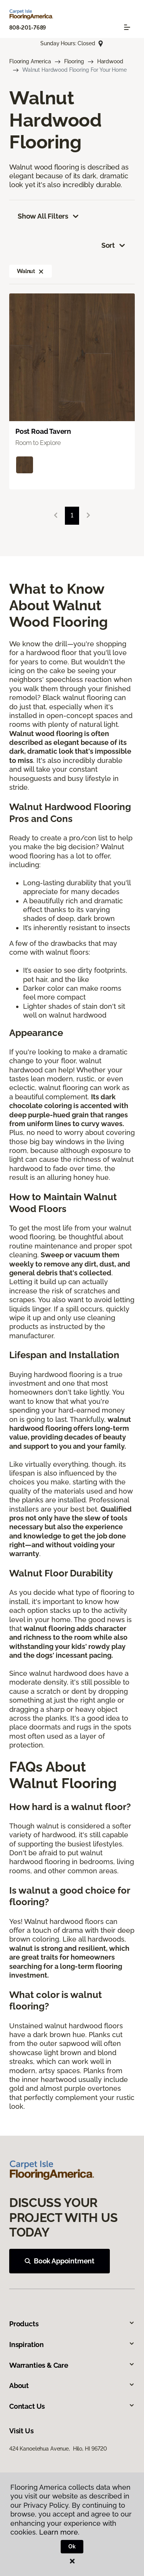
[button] (41, 271)
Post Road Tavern (43, 431)
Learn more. (59, 2532)
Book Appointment (59, 2261)
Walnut (30, 271)
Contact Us (72, 2406)
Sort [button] (113, 245)
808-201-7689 (27, 28)
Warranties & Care (72, 2365)
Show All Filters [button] (49, 216)
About (72, 2386)
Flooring (74, 61)
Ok (72, 2546)
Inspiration (72, 2344)
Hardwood (110, 61)
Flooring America (30, 61)
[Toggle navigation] (127, 27)
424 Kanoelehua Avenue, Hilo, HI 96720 (58, 2449)
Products (72, 2324)
